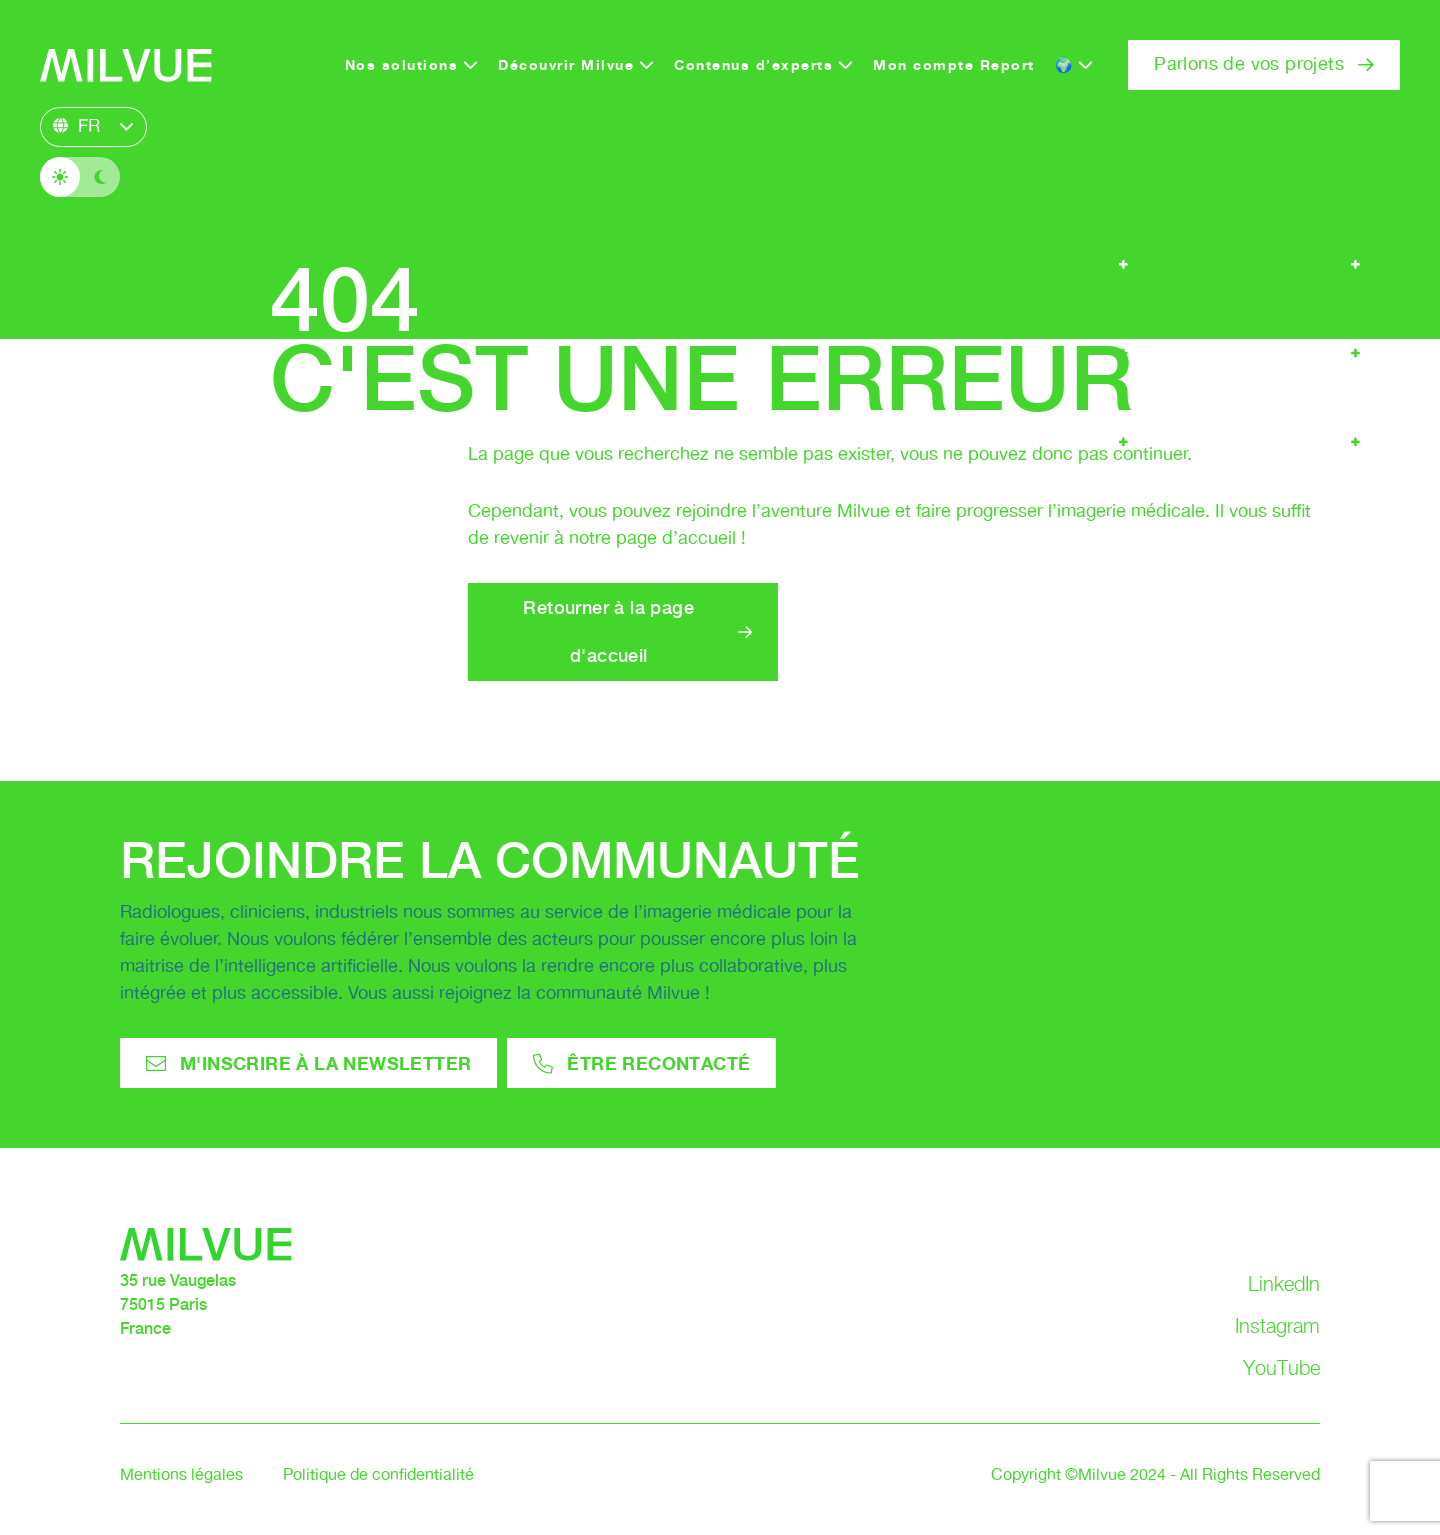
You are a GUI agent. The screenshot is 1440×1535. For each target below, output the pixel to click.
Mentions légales (181, 1475)
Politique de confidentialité (378, 1475)
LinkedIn (1284, 1284)
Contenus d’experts (753, 64)
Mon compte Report (954, 64)
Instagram (1277, 1326)
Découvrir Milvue (566, 64)
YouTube (1281, 1368)
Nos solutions (402, 64)
